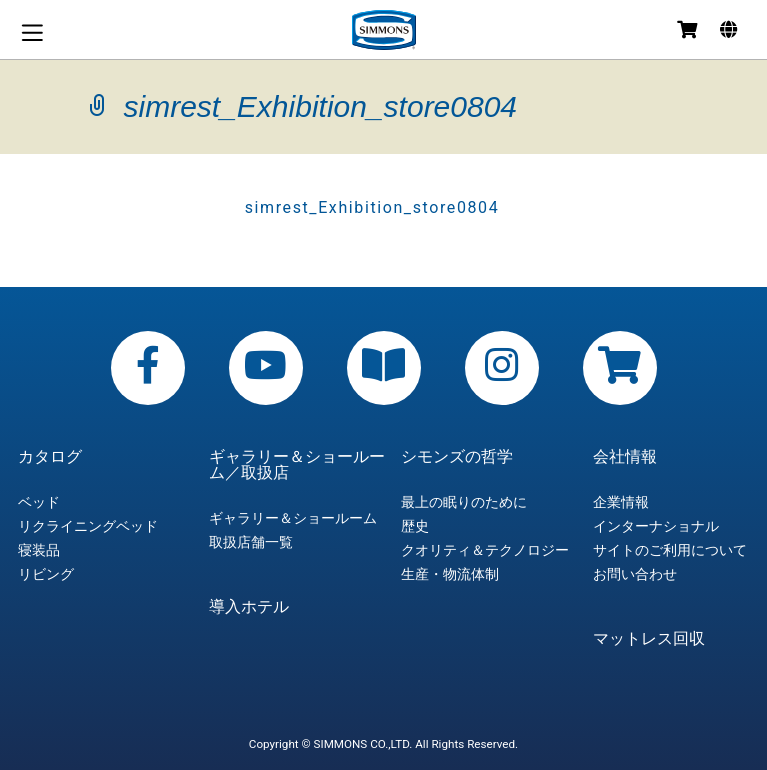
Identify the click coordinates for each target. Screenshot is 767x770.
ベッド (39, 502)
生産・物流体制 (450, 574)
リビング (46, 574)
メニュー (32, 32)
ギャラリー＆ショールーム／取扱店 (297, 465)
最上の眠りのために (464, 502)
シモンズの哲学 (457, 457)
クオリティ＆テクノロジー (485, 550)
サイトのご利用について (670, 550)
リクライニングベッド (88, 526)
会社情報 (625, 457)
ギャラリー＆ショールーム (293, 518)
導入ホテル (249, 607)
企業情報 (621, 502)
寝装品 (39, 550)
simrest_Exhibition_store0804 (372, 207)
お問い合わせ (635, 574)
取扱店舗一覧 (251, 542)
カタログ (50, 457)
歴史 (415, 526)
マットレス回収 (649, 639)
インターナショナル (656, 526)
